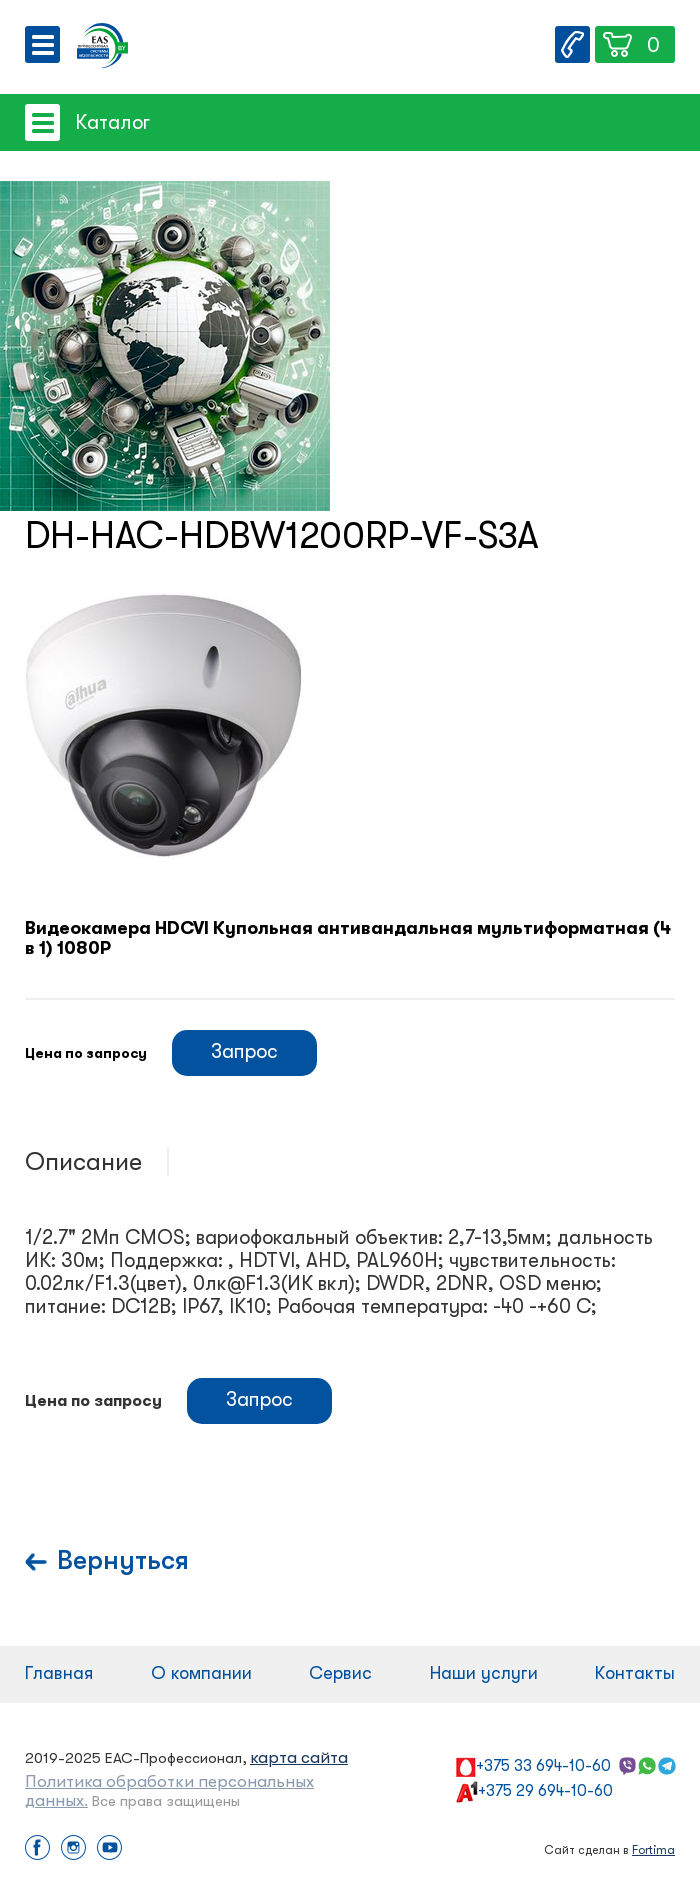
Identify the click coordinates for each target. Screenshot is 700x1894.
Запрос (244, 1051)
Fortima (653, 1850)
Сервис (340, 1673)
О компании (201, 1673)
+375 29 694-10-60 (545, 1791)
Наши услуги (484, 1673)
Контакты (635, 1673)
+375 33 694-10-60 (543, 1766)
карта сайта (299, 1757)
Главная (59, 1673)
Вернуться (123, 1560)
